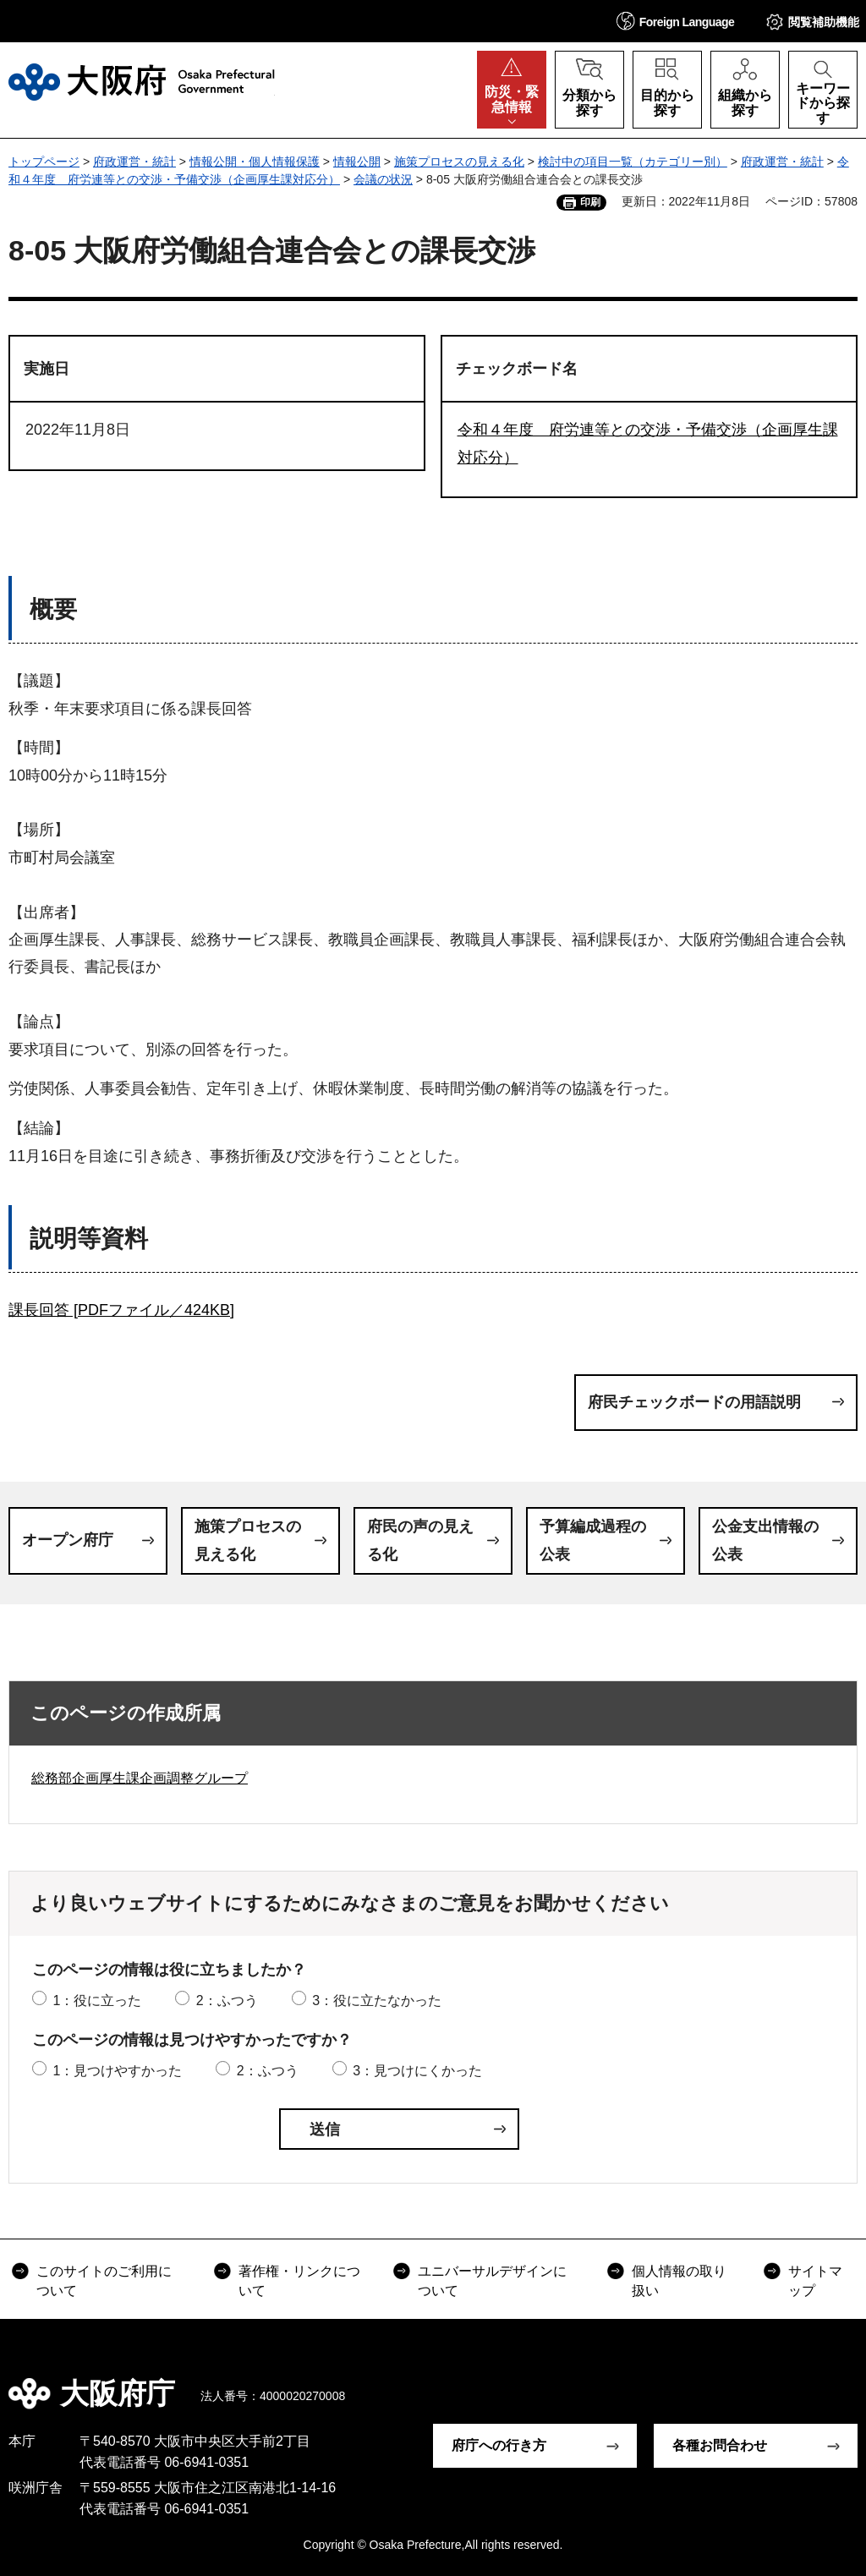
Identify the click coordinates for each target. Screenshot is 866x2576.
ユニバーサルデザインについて (492, 2280)
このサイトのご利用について (104, 2280)
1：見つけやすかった (117, 2071)
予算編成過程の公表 (593, 1540)
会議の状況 (383, 179)
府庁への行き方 (499, 2445)
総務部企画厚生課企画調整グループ (139, 1778)
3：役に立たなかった (376, 2000)
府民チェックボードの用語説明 (694, 1402)
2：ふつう (227, 2000)
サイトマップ (815, 2280)
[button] (676, 21)
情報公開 (357, 161)
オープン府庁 (67, 1540)
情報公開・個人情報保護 (254, 161)
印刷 (590, 202)
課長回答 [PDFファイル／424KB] (121, 1310)
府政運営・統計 (134, 161)
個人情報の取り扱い (679, 2280)
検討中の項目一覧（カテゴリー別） (632, 161)
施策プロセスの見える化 (459, 161)
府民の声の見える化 (420, 1540)
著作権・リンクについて (299, 2280)
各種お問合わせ (719, 2445)
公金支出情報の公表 (765, 1540)
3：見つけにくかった (417, 2071)
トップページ (43, 161)
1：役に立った (96, 2000)
